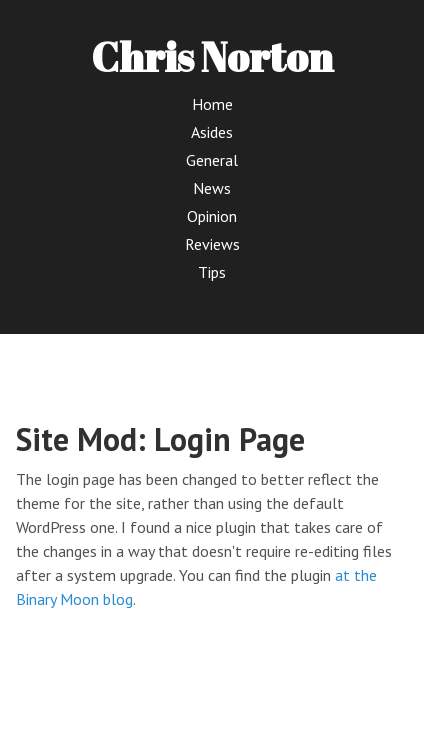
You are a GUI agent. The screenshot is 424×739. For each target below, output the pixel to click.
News (212, 188)
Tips (212, 272)
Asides (212, 132)
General (212, 160)
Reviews (212, 244)
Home (212, 104)
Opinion (212, 216)
